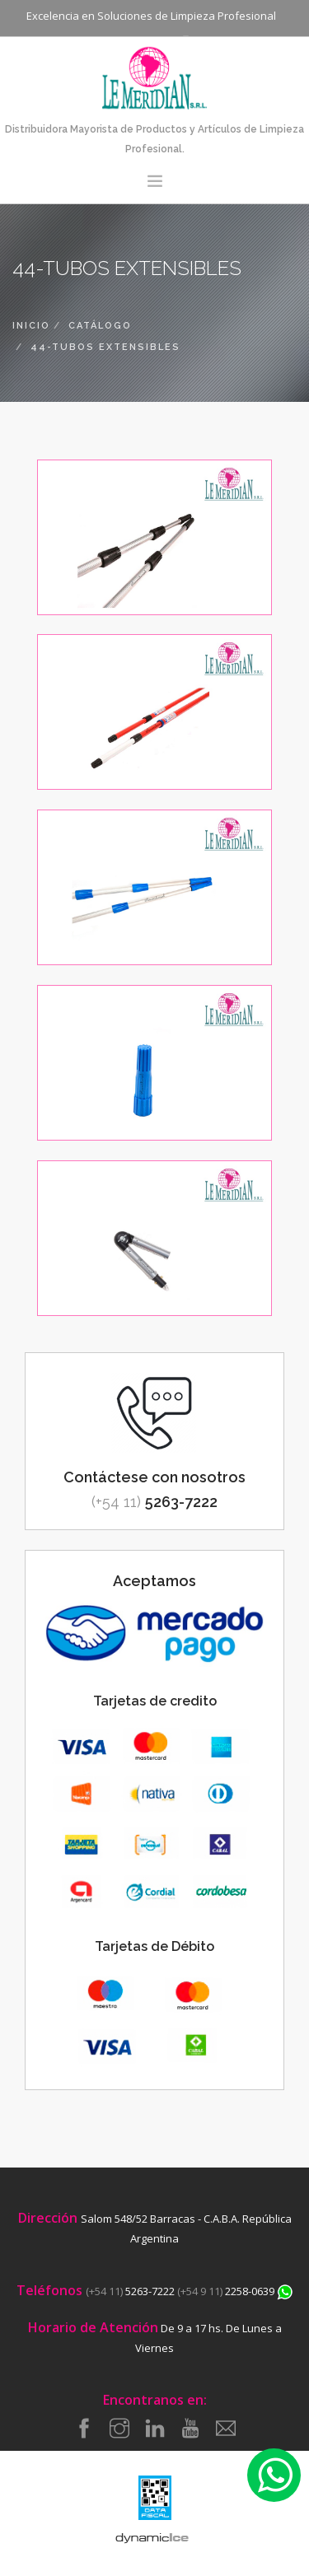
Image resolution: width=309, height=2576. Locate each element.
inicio (31, 325)
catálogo (100, 325)
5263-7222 (154, 1501)
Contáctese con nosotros (154, 1477)
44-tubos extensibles (105, 347)
